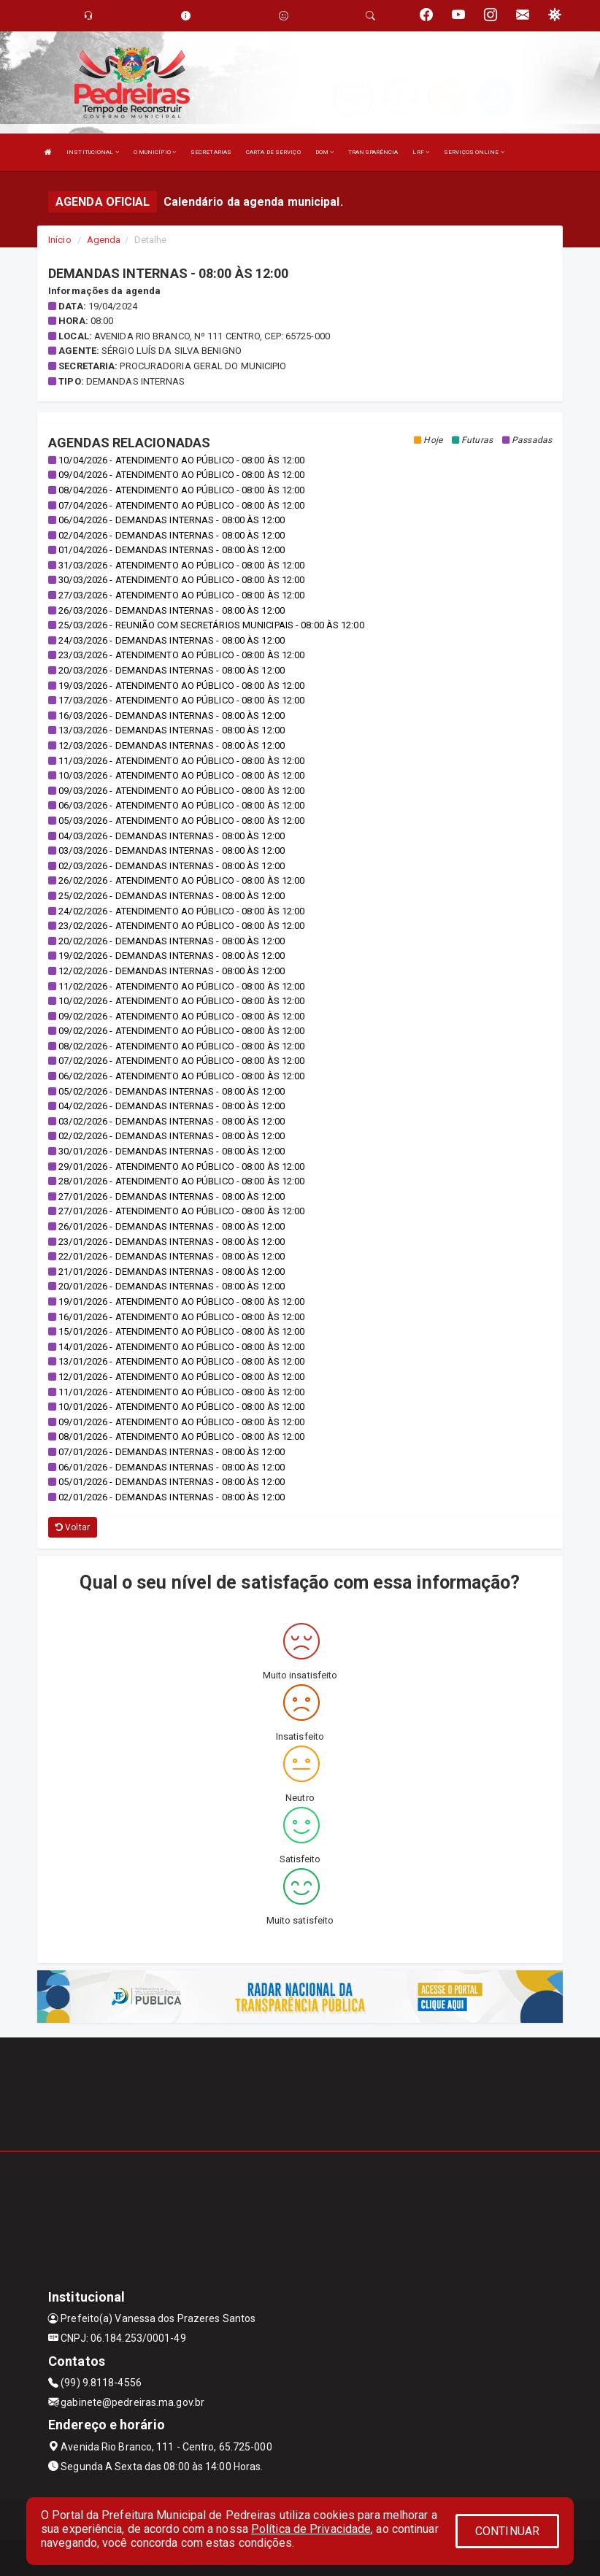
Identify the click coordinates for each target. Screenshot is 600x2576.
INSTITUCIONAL (92, 152)
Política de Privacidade (311, 2529)
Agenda (104, 239)
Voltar (72, 1527)
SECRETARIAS (211, 152)
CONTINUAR (507, 2531)
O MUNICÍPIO (155, 152)
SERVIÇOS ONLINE (474, 152)
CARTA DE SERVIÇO (273, 152)
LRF (420, 152)
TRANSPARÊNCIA (373, 152)
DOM (324, 152)
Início (60, 239)
